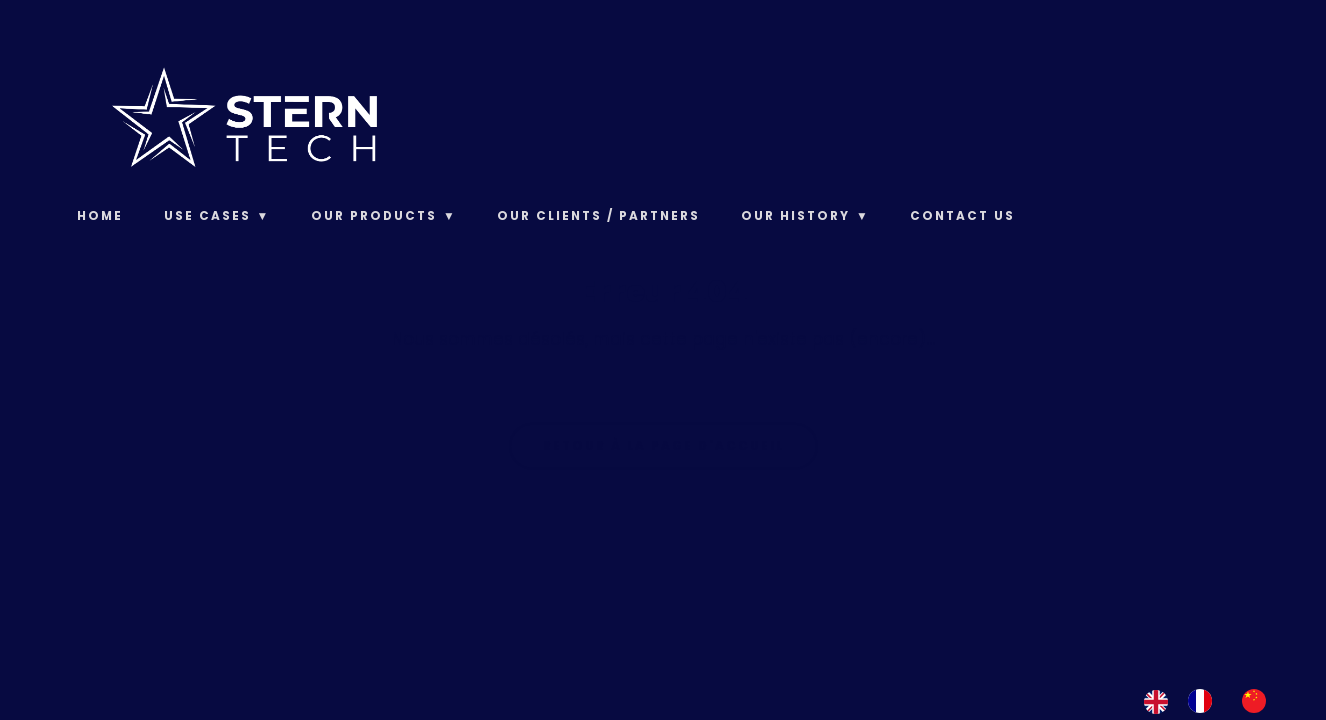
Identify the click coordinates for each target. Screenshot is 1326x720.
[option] (1205, 701)
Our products (374, 216)
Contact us (962, 216)
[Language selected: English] (1215, 701)
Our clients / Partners (598, 216)
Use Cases (207, 216)
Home (100, 216)
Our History (795, 216)
